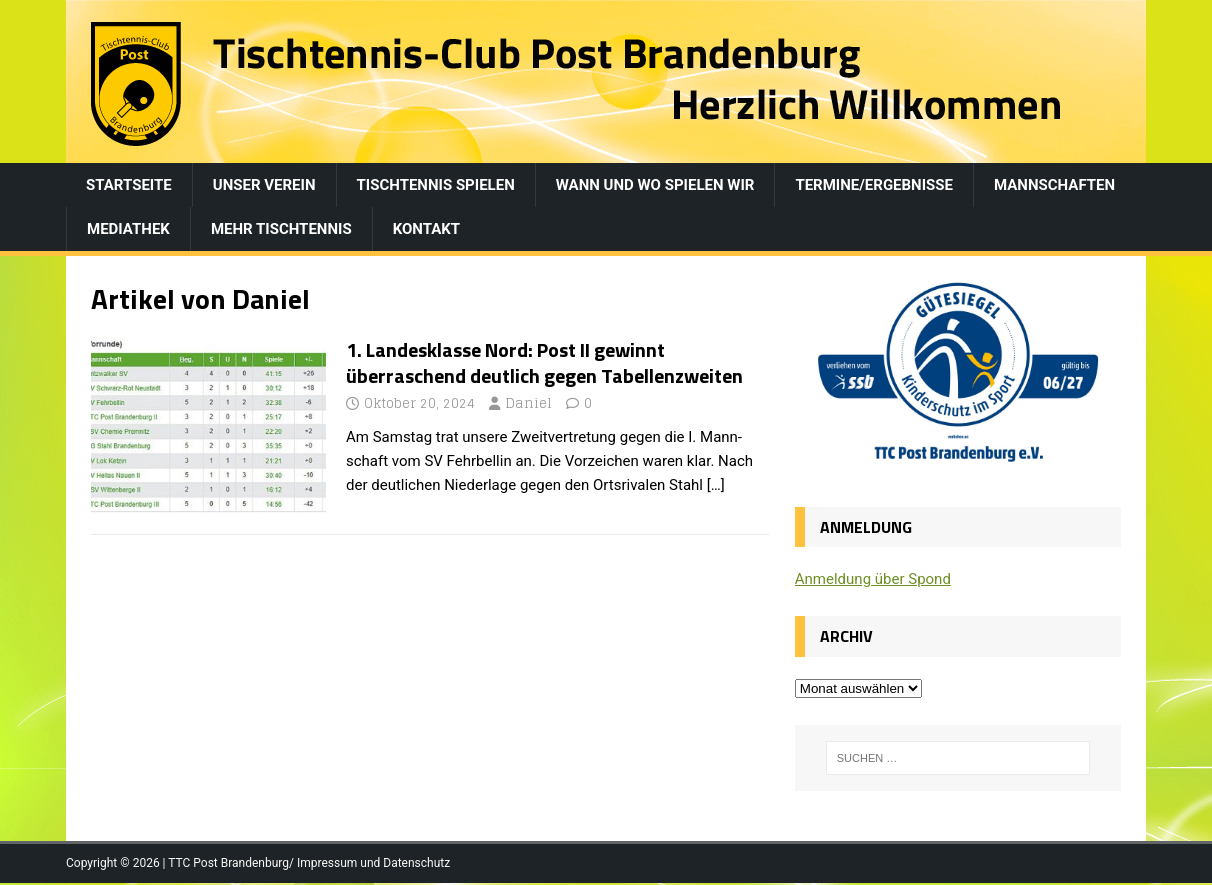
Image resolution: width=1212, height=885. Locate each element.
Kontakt (426, 229)
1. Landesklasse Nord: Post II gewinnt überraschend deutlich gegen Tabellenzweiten (544, 362)
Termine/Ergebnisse (874, 185)
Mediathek (128, 229)
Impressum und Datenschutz (373, 863)
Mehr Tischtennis (281, 229)
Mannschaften (1054, 185)
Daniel (528, 403)
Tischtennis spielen (436, 185)
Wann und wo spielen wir (655, 185)
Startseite (129, 185)
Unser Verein (264, 185)
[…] (716, 485)
